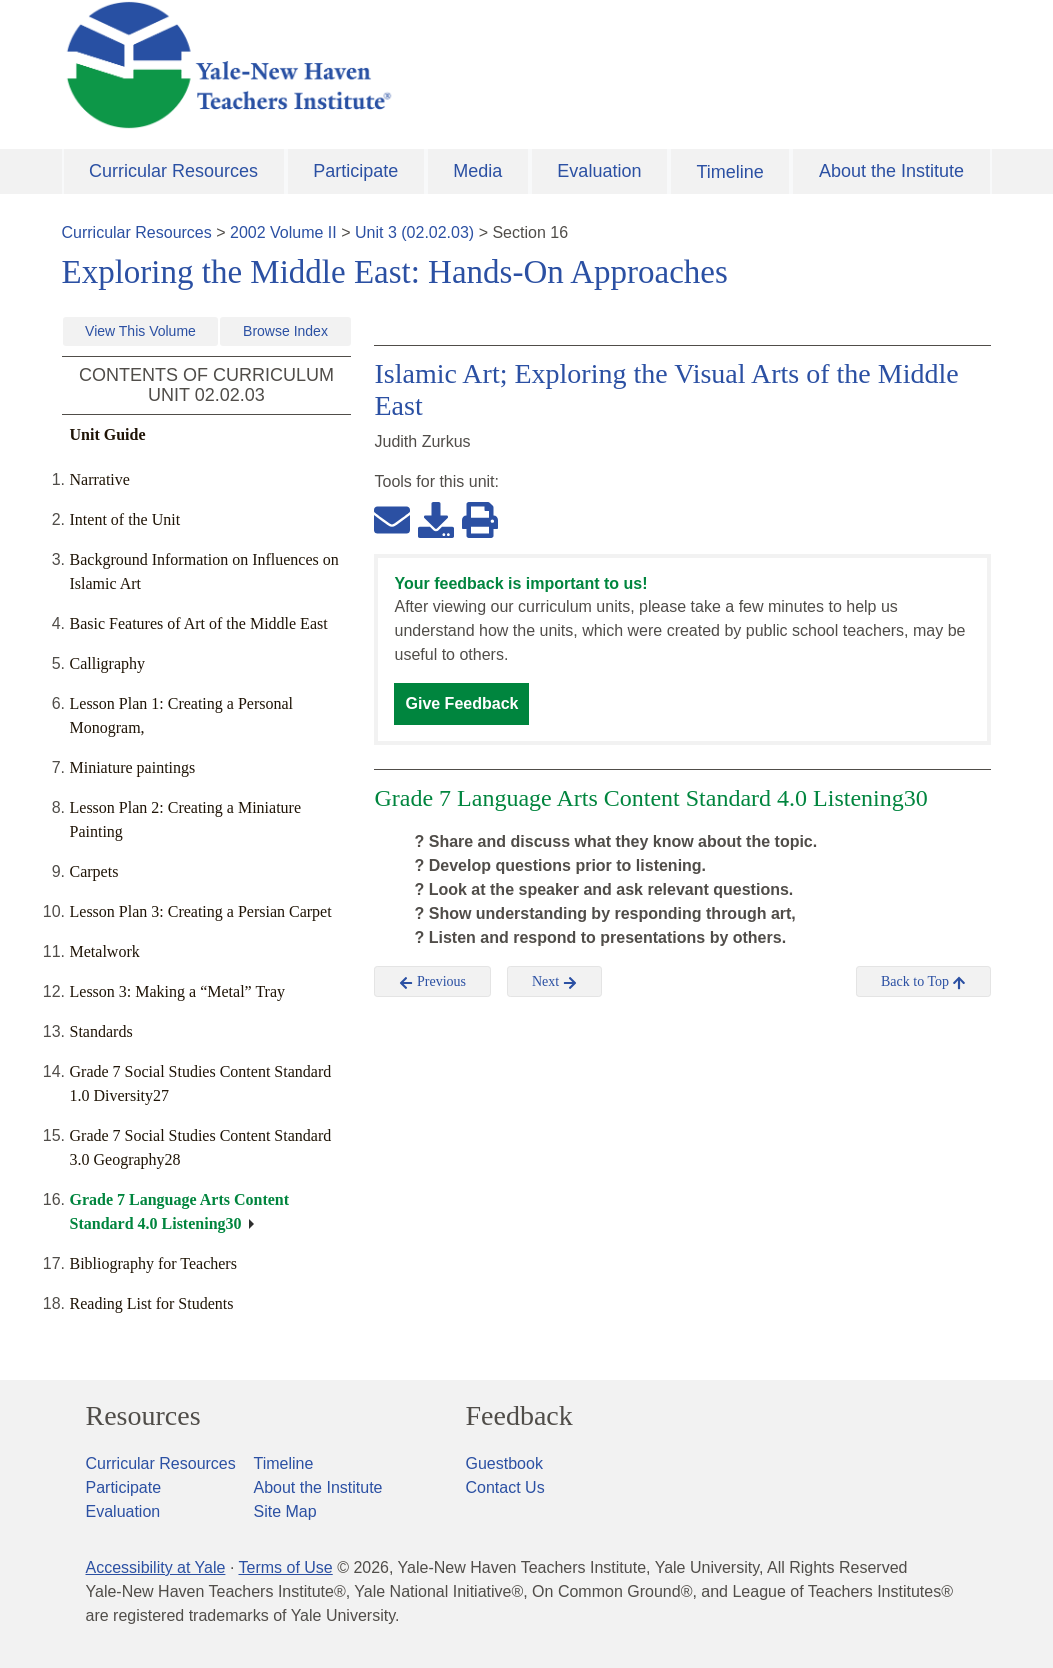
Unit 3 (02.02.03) (414, 232)
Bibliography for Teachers (153, 1263)
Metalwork (105, 951)
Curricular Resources (173, 171)
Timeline (729, 172)
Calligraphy (108, 663)
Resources (143, 1416)
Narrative (100, 479)
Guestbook (504, 1463)
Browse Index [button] (285, 331)
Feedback (519, 1416)
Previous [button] (432, 982)
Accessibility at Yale (156, 1567)
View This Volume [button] (140, 331)
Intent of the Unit (125, 519)
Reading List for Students (152, 1303)
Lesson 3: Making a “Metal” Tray (178, 991)
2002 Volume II (283, 232)
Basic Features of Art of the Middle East (199, 623)
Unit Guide (108, 434)
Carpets (94, 871)
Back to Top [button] (923, 982)
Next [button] (554, 982)
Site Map (285, 1511)
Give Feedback (461, 703)
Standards (101, 1031)
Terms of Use (285, 1567)
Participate (355, 171)
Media (477, 171)
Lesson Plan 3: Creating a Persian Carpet (201, 911)
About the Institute (891, 171)
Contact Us (505, 1487)
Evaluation (599, 171)
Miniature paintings (133, 767)
